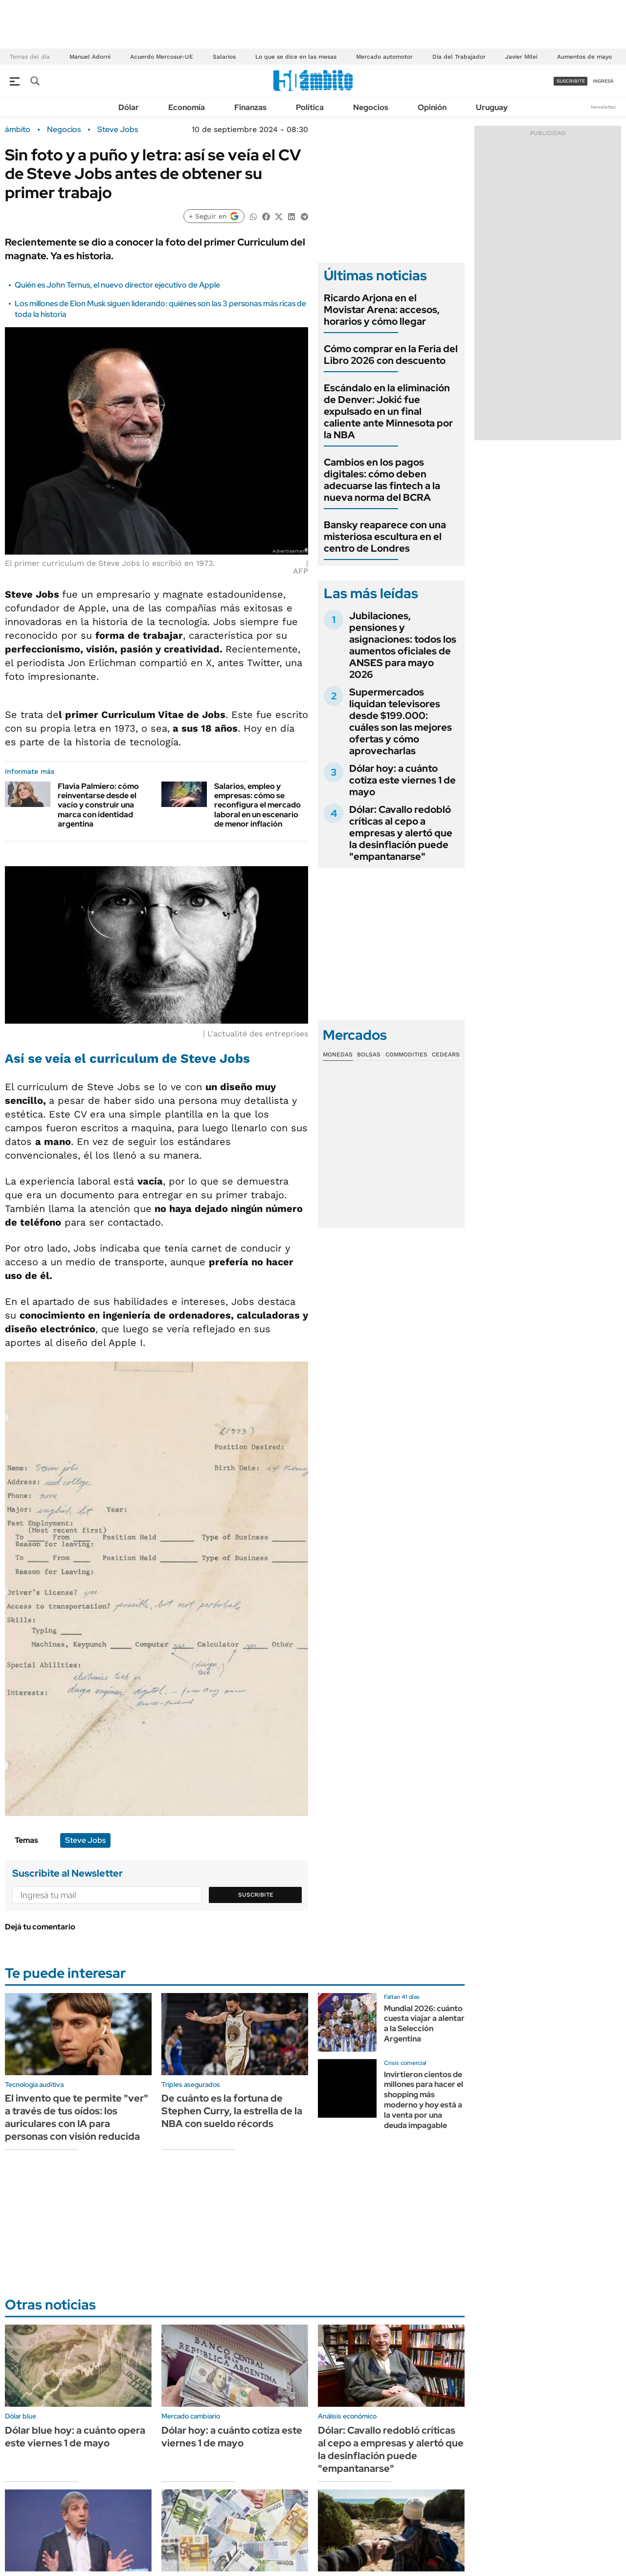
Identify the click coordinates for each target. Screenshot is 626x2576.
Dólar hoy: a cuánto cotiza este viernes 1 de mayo (402, 780)
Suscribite (255, 1894)
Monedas (338, 1054)
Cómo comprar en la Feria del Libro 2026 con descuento (391, 354)
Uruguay (492, 107)
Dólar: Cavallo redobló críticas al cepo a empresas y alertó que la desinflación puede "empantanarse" (400, 833)
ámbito (17, 130)
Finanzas (250, 107)
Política (310, 107)
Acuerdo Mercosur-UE (161, 56)
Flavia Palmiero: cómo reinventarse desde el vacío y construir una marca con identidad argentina (98, 805)
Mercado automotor (384, 56)
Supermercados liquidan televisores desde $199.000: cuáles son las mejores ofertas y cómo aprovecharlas (400, 721)
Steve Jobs (117, 130)
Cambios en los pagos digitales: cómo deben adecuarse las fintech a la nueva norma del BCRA (382, 480)
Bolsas (368, 1054)
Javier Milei (521, 56)
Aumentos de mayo (584, 56)
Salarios (224, 56)
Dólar (128, 107)
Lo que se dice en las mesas (295, 56)
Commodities (406, 1054)
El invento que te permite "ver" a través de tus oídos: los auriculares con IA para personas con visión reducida (76, 2117)
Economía (186, 107)
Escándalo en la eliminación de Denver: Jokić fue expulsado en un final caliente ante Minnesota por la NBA (388, 411)
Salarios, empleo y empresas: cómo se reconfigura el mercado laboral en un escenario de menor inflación (257, 805)
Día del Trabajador (459, 56)
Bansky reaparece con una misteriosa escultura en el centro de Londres (385, 536)
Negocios (370, 107)
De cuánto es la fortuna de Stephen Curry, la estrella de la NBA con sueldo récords (231, 2111)
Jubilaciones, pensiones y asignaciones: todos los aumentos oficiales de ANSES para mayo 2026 (402, 645)
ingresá (603, 81)
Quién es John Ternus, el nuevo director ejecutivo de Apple (117, 285)
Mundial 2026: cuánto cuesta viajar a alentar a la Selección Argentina (424, 2023)
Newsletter (603, 107)
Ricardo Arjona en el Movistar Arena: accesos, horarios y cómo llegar (382, 309)
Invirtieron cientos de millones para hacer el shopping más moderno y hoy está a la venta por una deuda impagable (423, 2099)
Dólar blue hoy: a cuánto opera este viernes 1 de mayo (75, 2436)
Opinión (432, 107)
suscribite (571, 81)
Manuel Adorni (90, 56)
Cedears (446, 1054)
